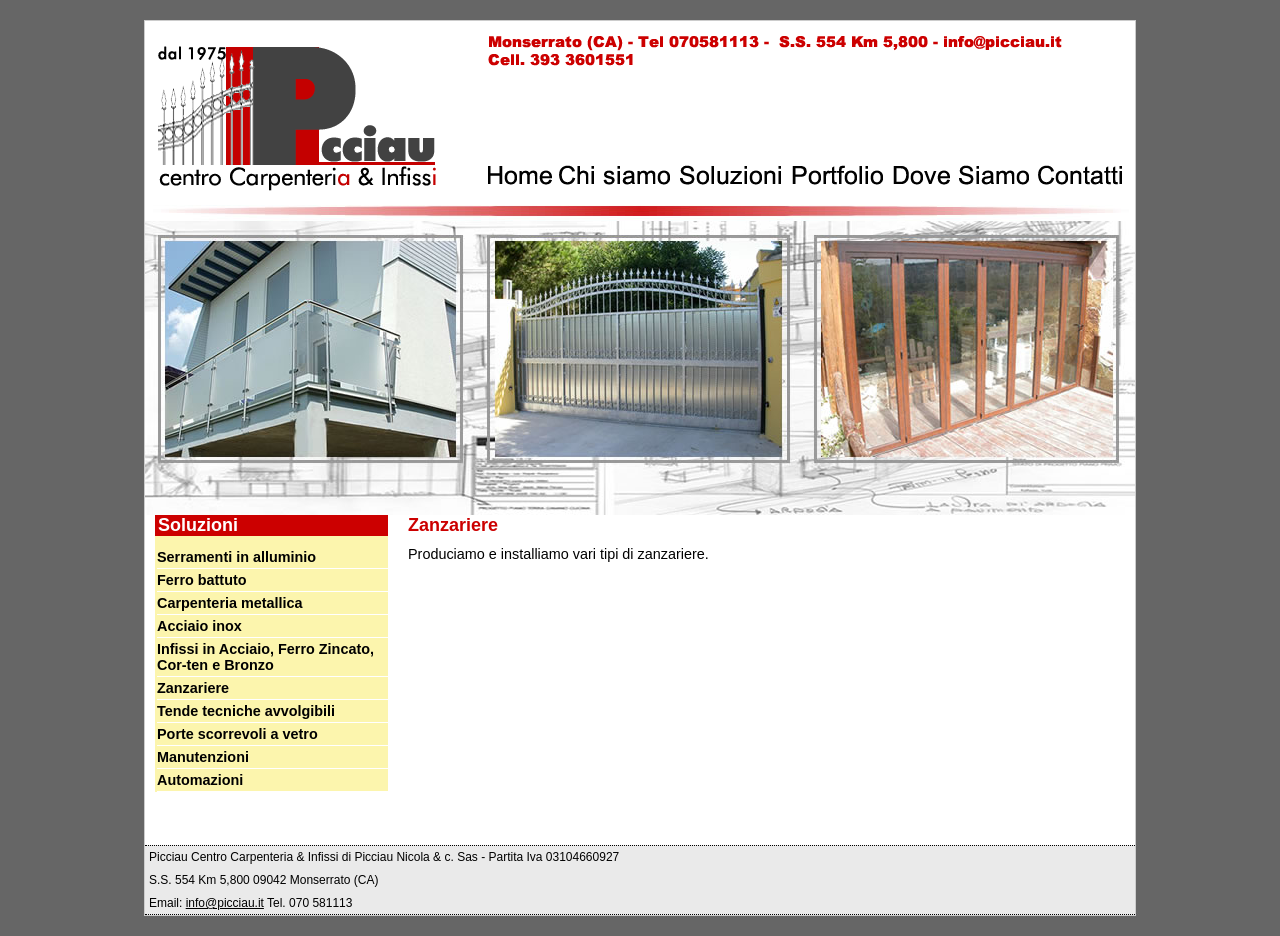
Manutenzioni (203, 757)
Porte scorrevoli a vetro (237, 734)
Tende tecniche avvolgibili (246, 711)
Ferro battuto (202, 580)
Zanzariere (193, 688)
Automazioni (200, 780)
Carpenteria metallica (230, 603)
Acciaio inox (199, 626)
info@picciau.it (225, 903)
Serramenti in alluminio (236, 557)
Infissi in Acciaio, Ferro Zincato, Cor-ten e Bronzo (265, 657)
